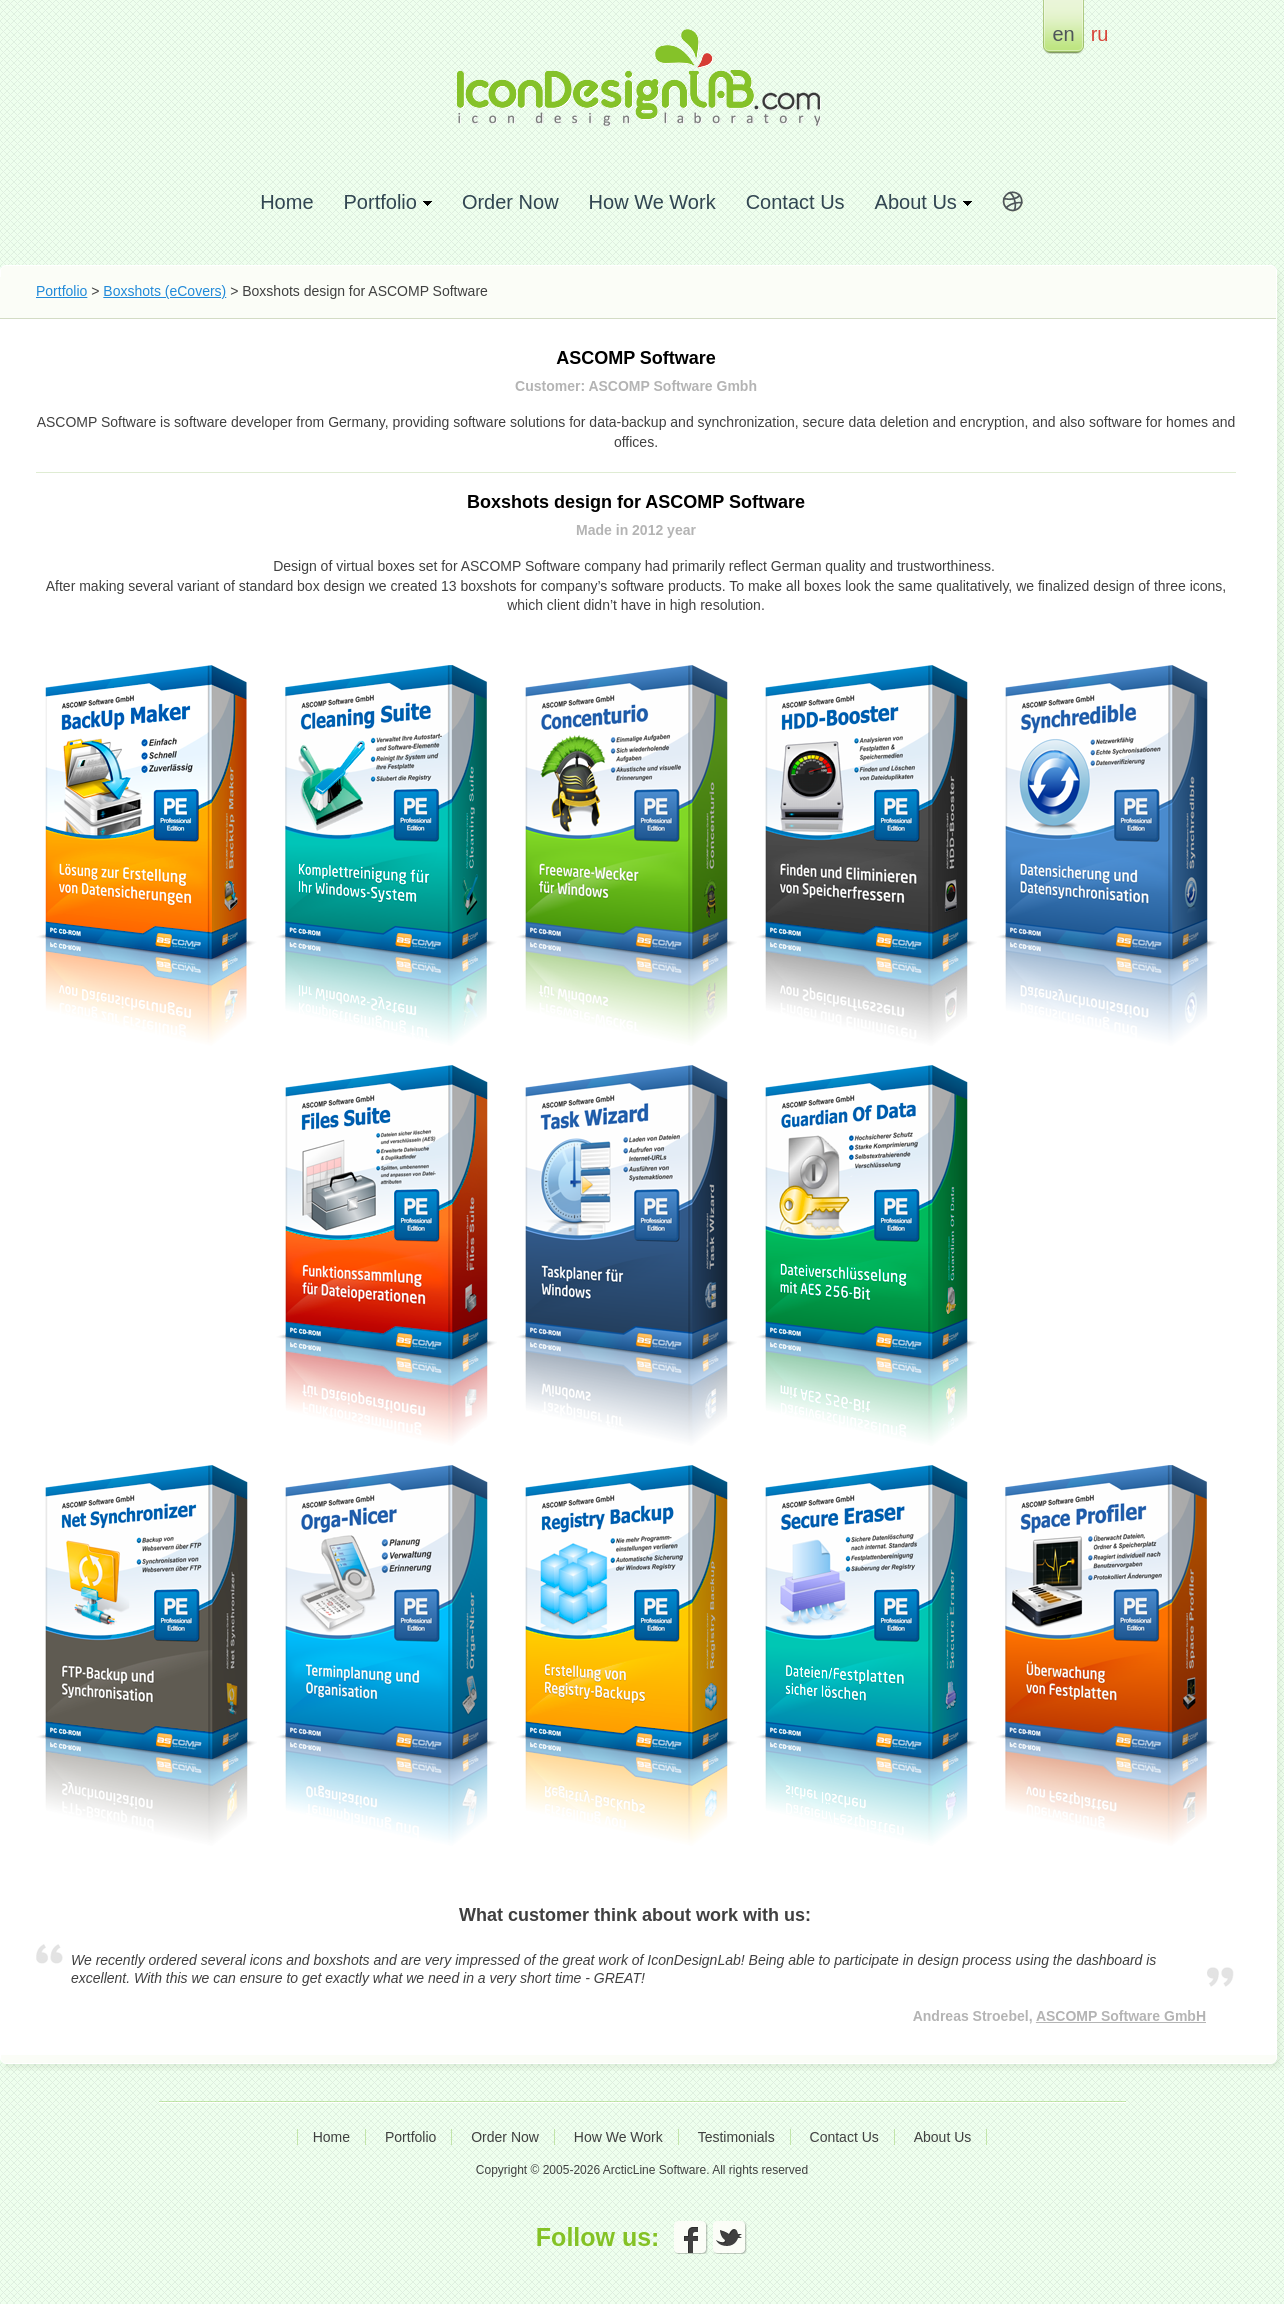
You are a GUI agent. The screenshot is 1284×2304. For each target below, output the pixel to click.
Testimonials (736, 2137)
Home (286, 201)
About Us (943, 2137)
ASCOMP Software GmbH (1121, 2016)
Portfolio (61, 291)
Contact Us (795, 201)
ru (1100, 33)
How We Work (652, 201)
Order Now (510, 201)
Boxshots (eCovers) (164, 291)
